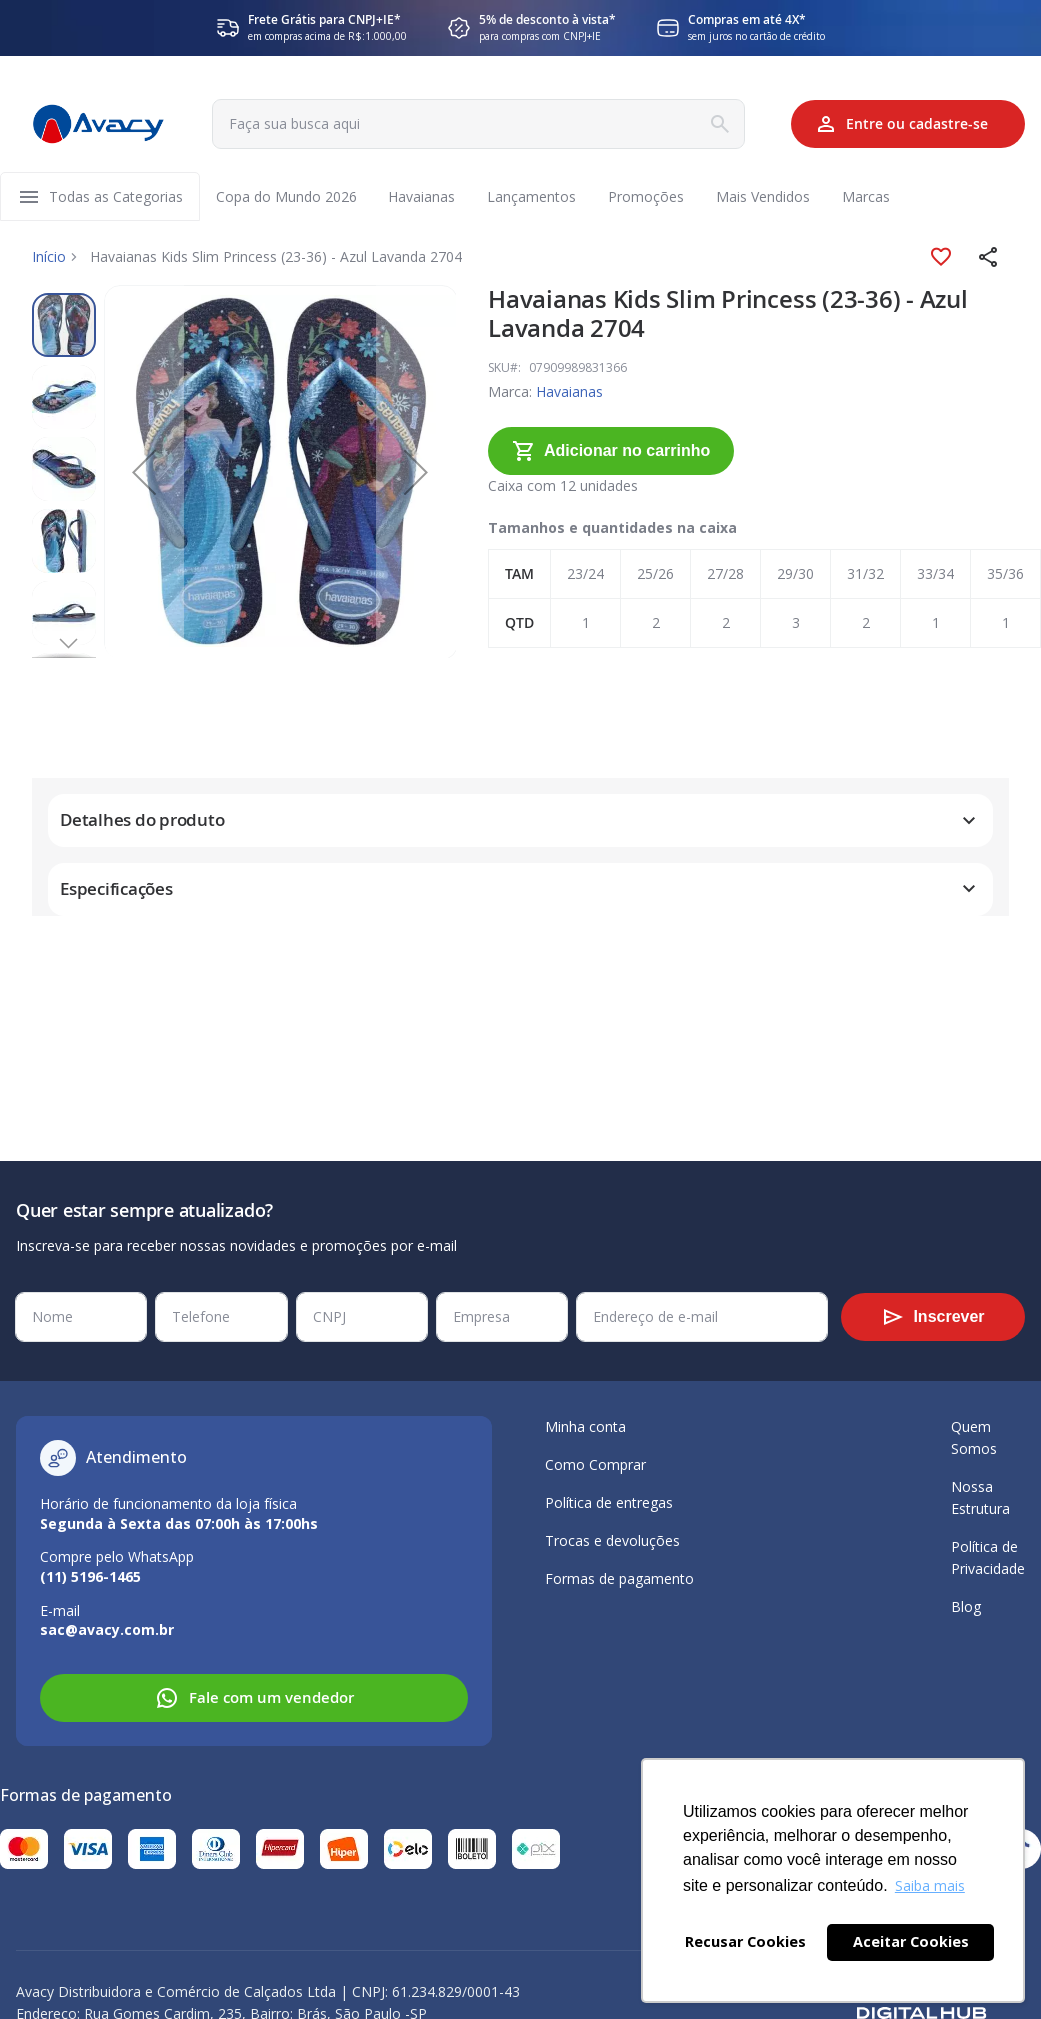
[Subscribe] (933, 1317)
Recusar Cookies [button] (745, 1941)
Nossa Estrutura (980, 1497)
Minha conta (585, 1426)
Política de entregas (609, 1502)
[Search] (715, 124)
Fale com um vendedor (254, 1698)
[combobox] (475, 124)
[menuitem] (116, 197)
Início (49, 257)
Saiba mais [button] (930, 1885)
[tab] (520, 773)
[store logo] (98, 124)
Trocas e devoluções (612, 1540)
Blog (966, 1606)
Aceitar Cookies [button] (911, 1941)
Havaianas (514, 392)
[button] (989, 258)
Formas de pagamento (619, 1578)
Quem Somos (974, 1437)
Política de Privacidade (988, 1557)
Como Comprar (595, 1464)
